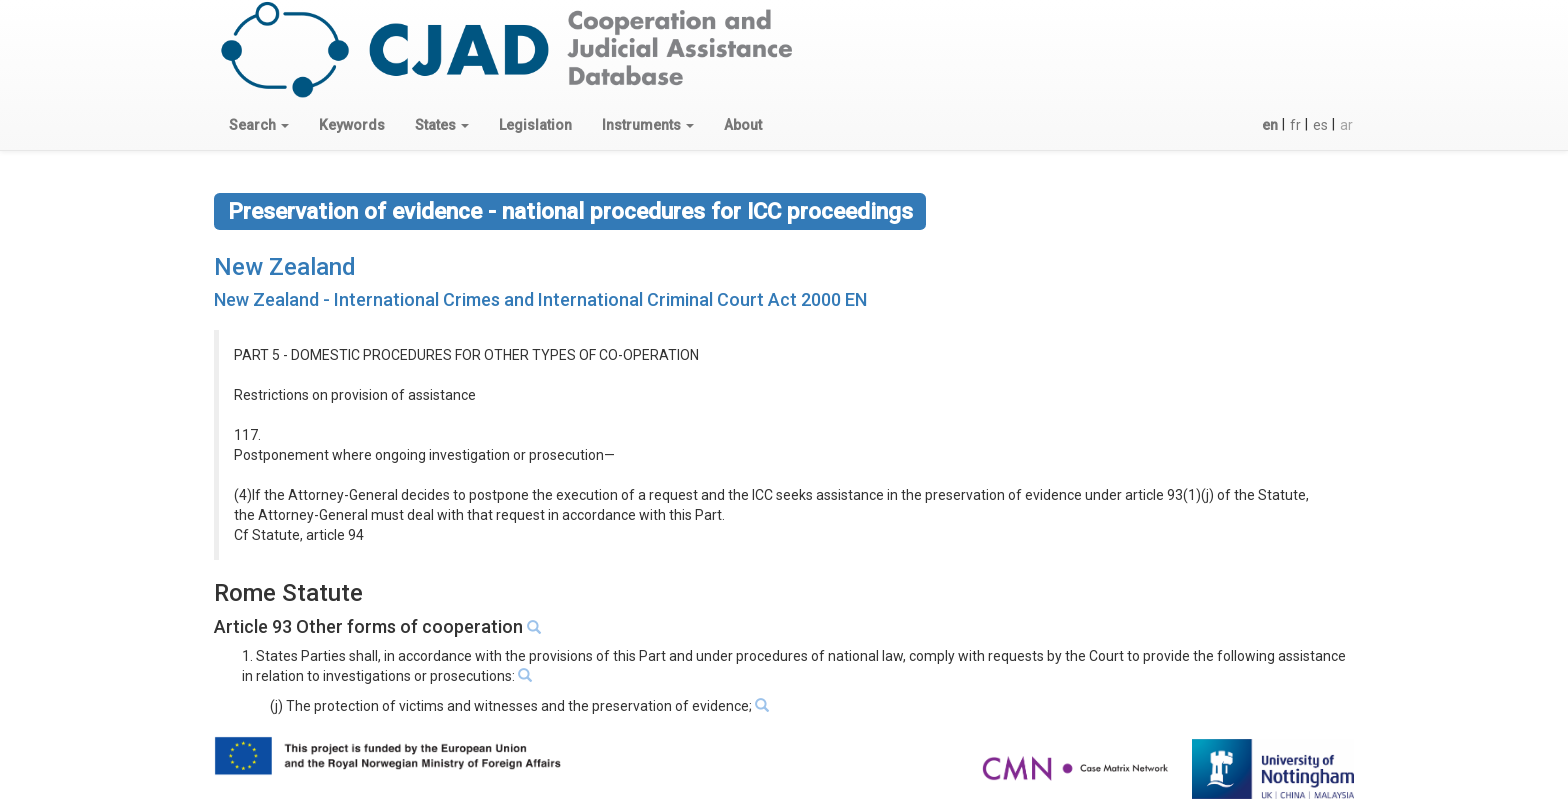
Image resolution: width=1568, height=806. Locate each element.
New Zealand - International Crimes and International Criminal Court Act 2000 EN (540, 299)
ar (1346, 125)
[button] (259, 125)
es (1320, 125)
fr (1295, 125)
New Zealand (285, 267)
